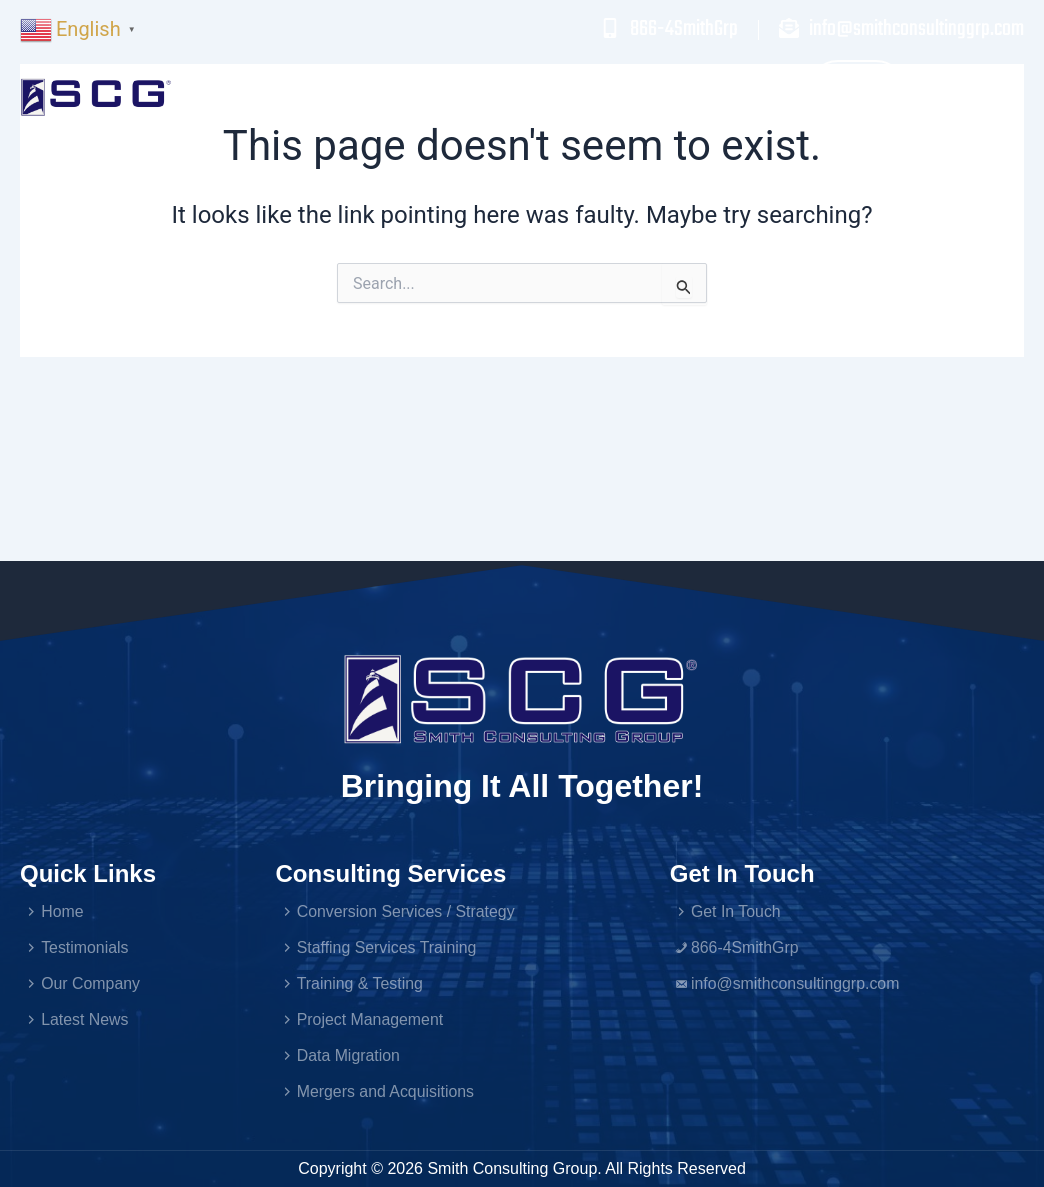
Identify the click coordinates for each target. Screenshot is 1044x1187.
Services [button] (456, 97)
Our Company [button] (736, 97)
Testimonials (589, 96)
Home (350, 96)
